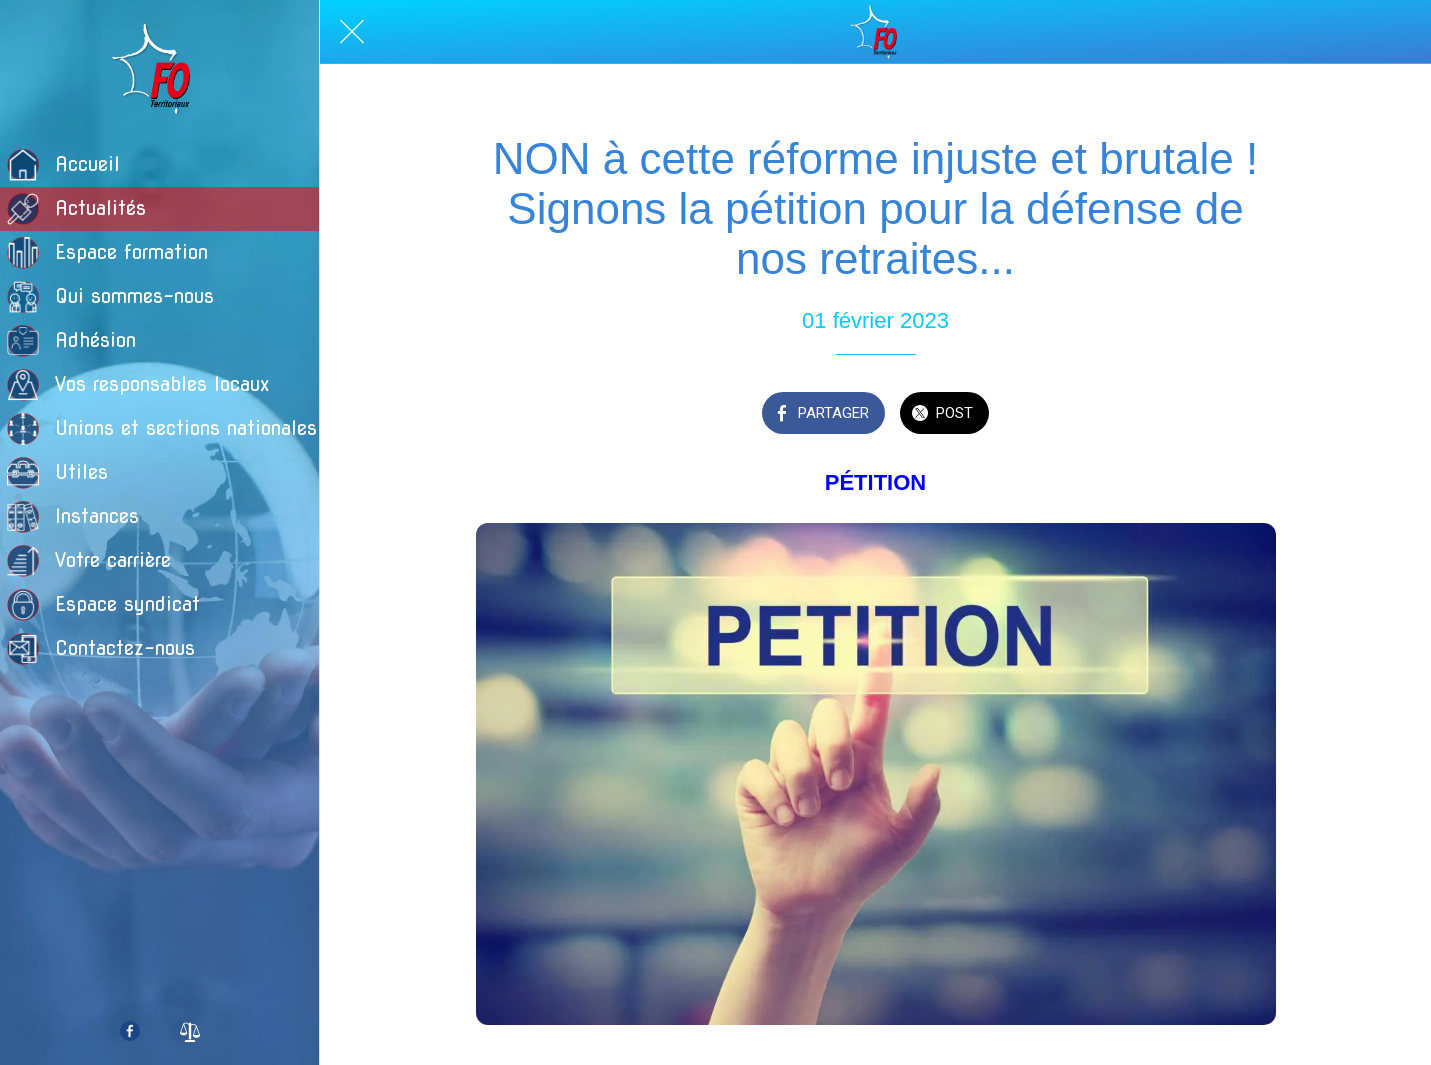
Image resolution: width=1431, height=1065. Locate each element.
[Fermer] (352, 32)
